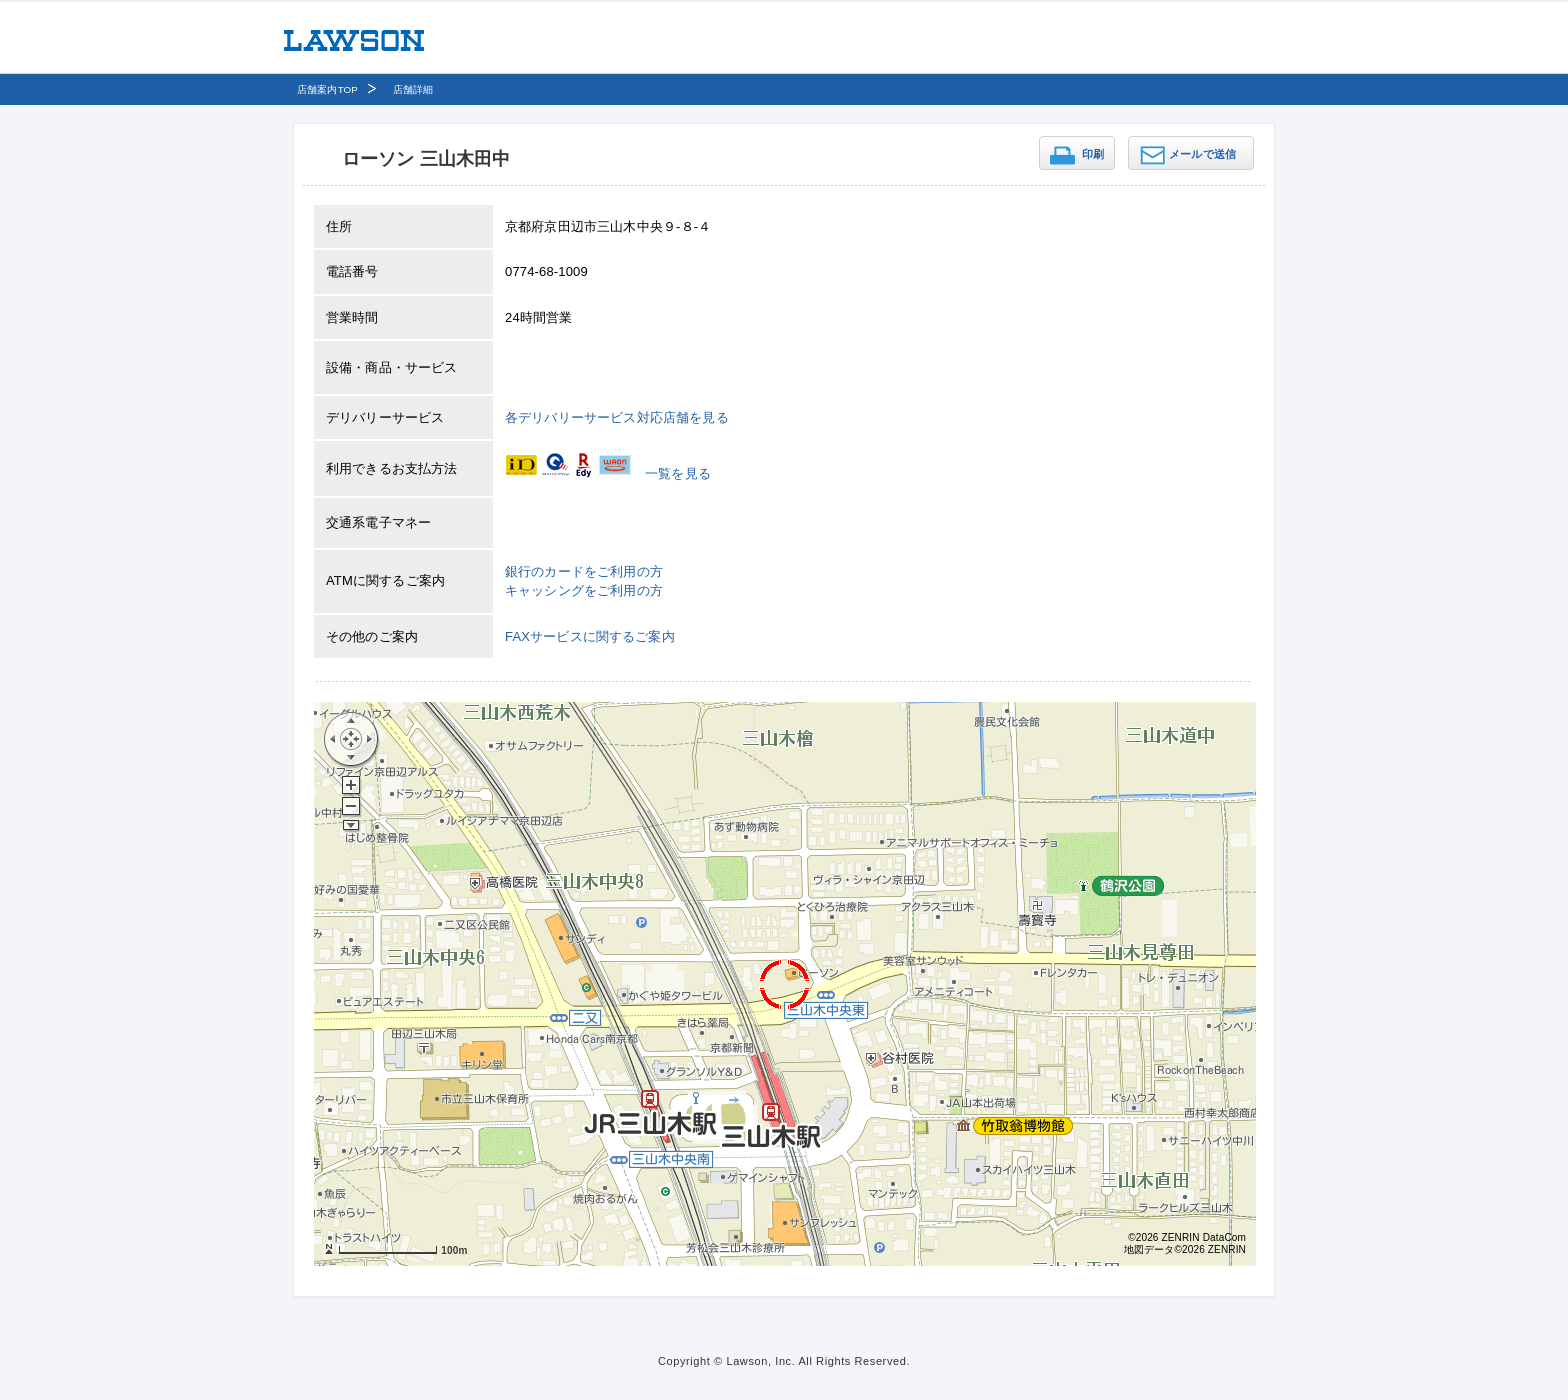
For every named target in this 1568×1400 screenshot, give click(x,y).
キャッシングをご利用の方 (584, 590)
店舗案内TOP (327, 89)
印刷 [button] (1093, 154)
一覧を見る (678, 473)
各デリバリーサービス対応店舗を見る (617, 417)
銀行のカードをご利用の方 (584, 571)
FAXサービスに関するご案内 (590, 636)
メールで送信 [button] (1202, 154)
